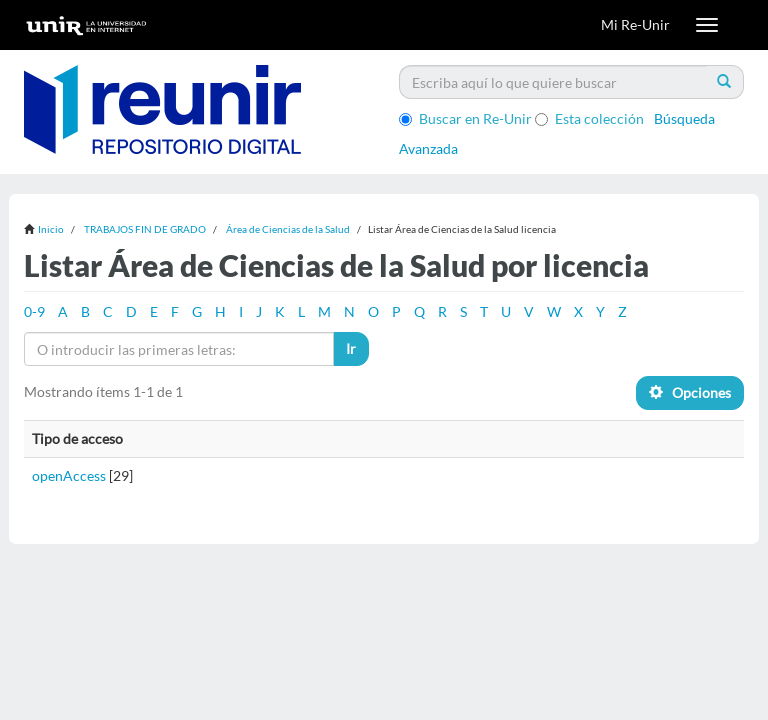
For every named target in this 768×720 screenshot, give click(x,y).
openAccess (69, 475)
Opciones (690, 392)
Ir (351, 348)
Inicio (51, 229)
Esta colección (589, 118)
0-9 (34, 311)
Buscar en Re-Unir (465, 118)
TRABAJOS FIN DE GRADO (145, 229)
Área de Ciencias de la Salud (288, 229)
